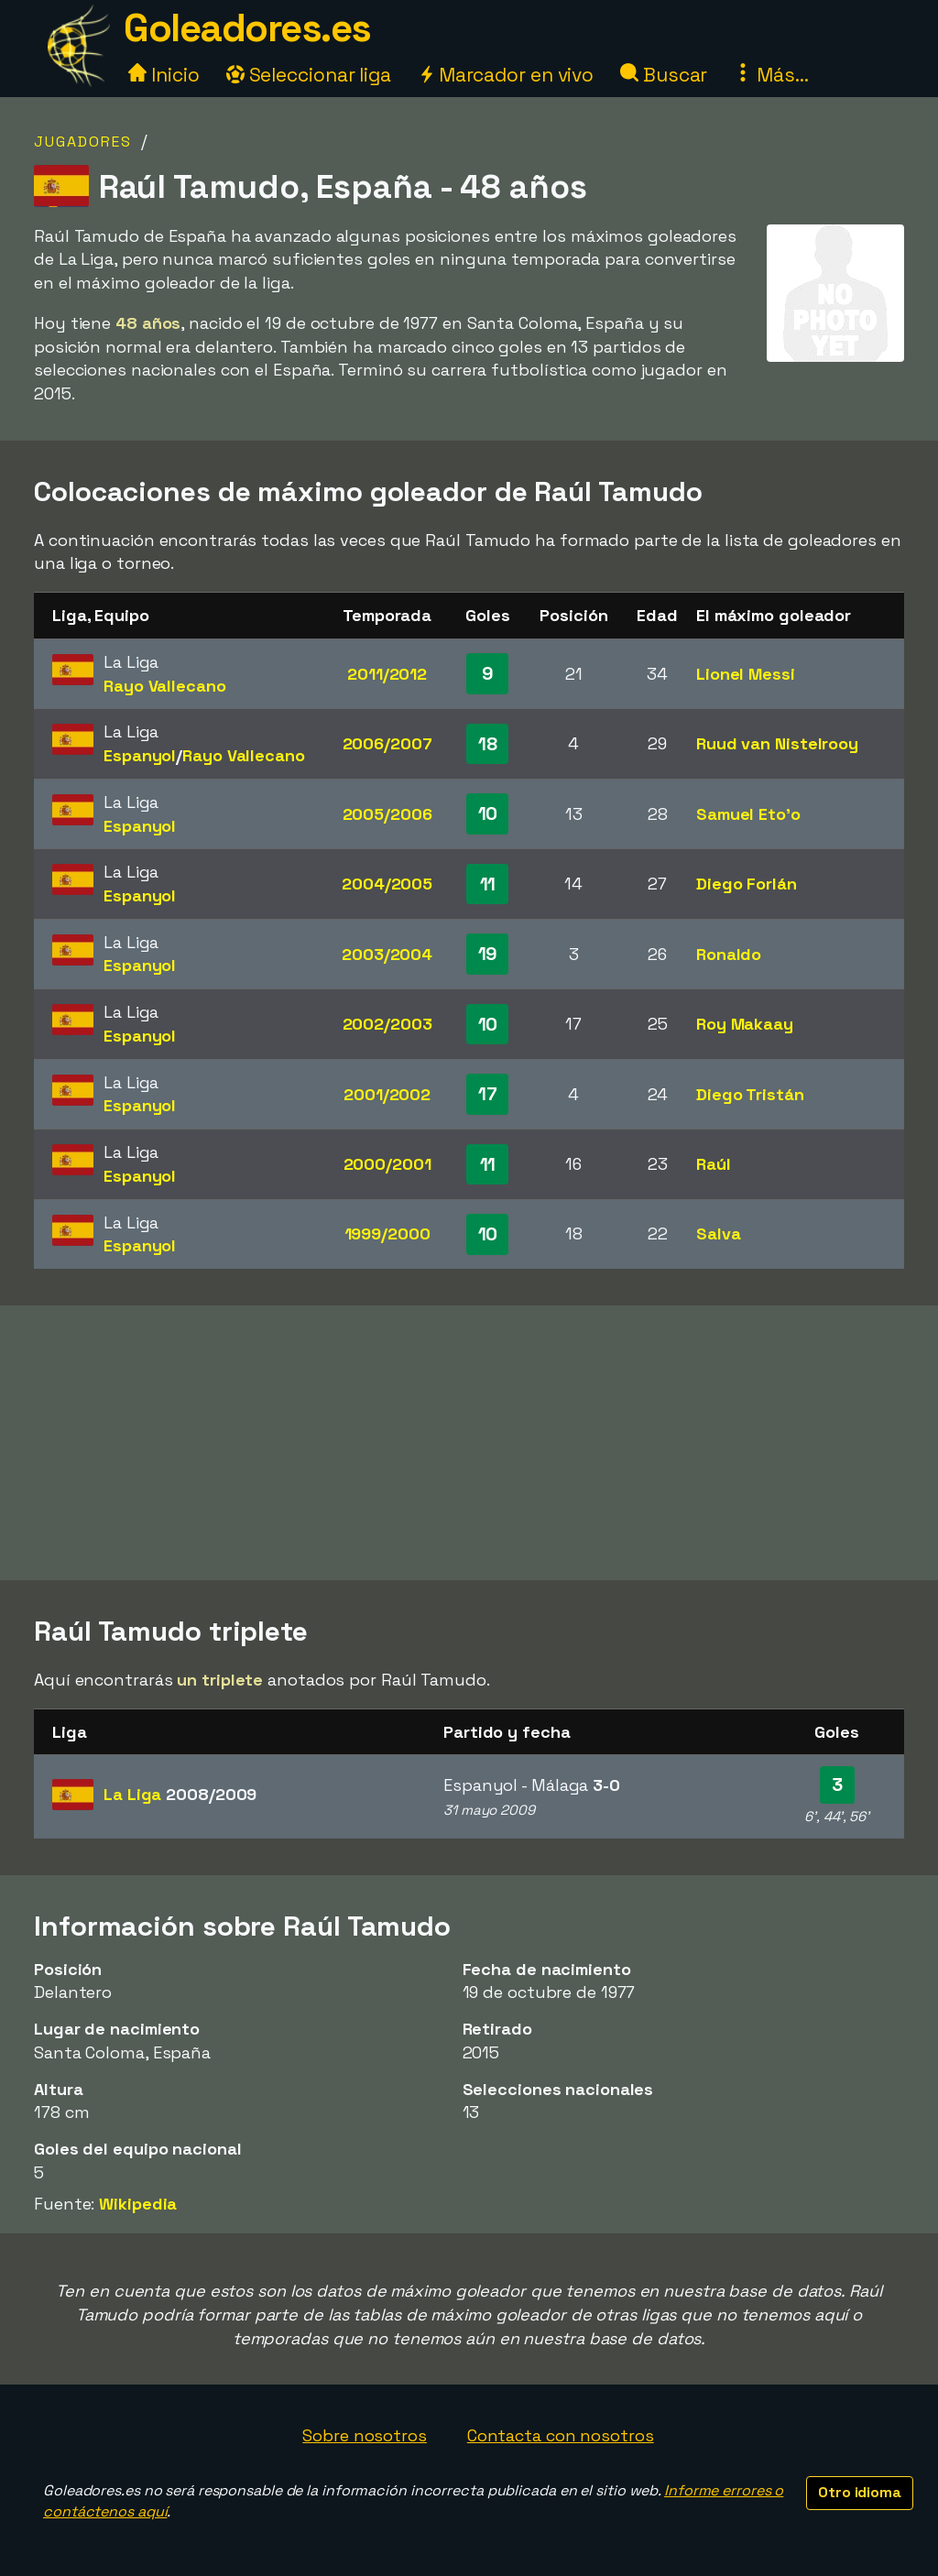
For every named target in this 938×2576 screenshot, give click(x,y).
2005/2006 (387, 813)
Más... (771, 74)
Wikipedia (138, 2203)
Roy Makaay (744, 1023)
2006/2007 (387, 743)
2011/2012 (387, 673)
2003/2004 (387, 954)
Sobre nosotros (364, 2435)
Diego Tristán (750, 1094)
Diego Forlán (746, 883)
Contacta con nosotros (560, 2435)
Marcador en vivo (506, 74)
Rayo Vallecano (165, 685)
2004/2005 (387, 883)
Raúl (713, 1163)
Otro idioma (859, 2492)
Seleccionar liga (308, 74)
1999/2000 (387, 1233)
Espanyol (140, 755)
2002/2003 (387, 1023)
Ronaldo (728, 954)
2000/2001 (387, 1163)
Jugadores (83, 141)
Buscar (663, 74)
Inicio (163, 74)
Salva (718, 1233)
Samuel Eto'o (748, 813)
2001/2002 (387, 1094)
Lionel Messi (745, 673)
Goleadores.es (247, 28)
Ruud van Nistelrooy (777, 743)
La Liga (180, 1794)
